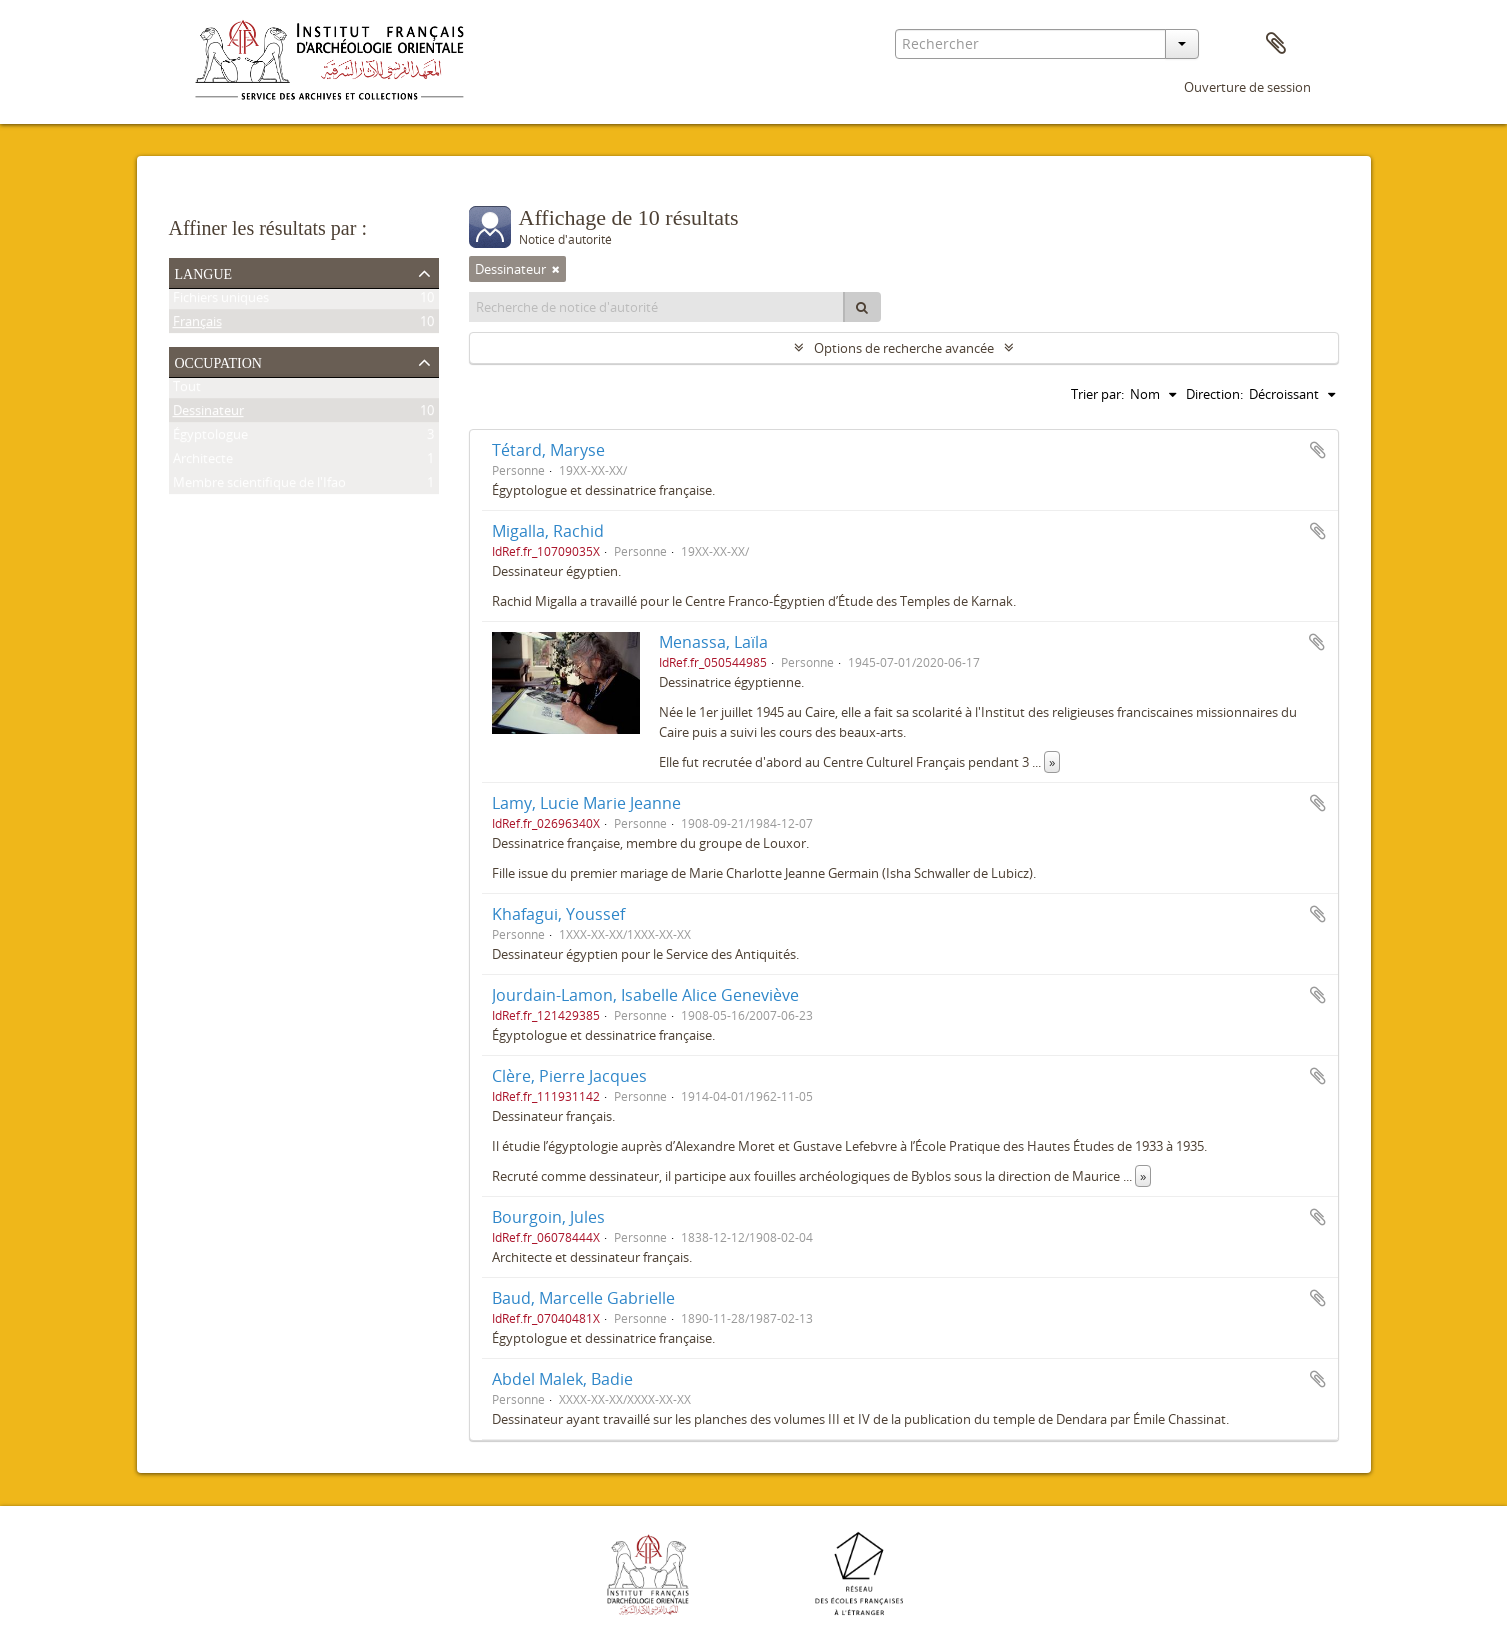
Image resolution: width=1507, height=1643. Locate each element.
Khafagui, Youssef (558, 914)
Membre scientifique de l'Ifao (259, 486)
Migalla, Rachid (548, 531)
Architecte (203, 462)
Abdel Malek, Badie (562, 1379)
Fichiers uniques (221, 301)
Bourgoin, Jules (548, 1217)
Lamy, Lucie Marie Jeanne (586, 803)
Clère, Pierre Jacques (569, 1076)
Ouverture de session (1247, 87)
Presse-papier (1276, 44)
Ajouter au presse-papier (1318, 450)
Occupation (218, 361)
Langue (204, 272)
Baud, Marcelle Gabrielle (583, 1298)
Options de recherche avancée (904, 348)
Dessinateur (208, 414)
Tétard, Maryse (548, 450)
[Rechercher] (862, 307)
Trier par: (1097, 394)
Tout (187, 390)
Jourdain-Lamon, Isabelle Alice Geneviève (645, 995)
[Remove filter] (556, 269)
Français (197, 325)
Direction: (1214, 394)
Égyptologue (210, 438)
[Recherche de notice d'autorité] (657, 307)
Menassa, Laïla (713, 642)
